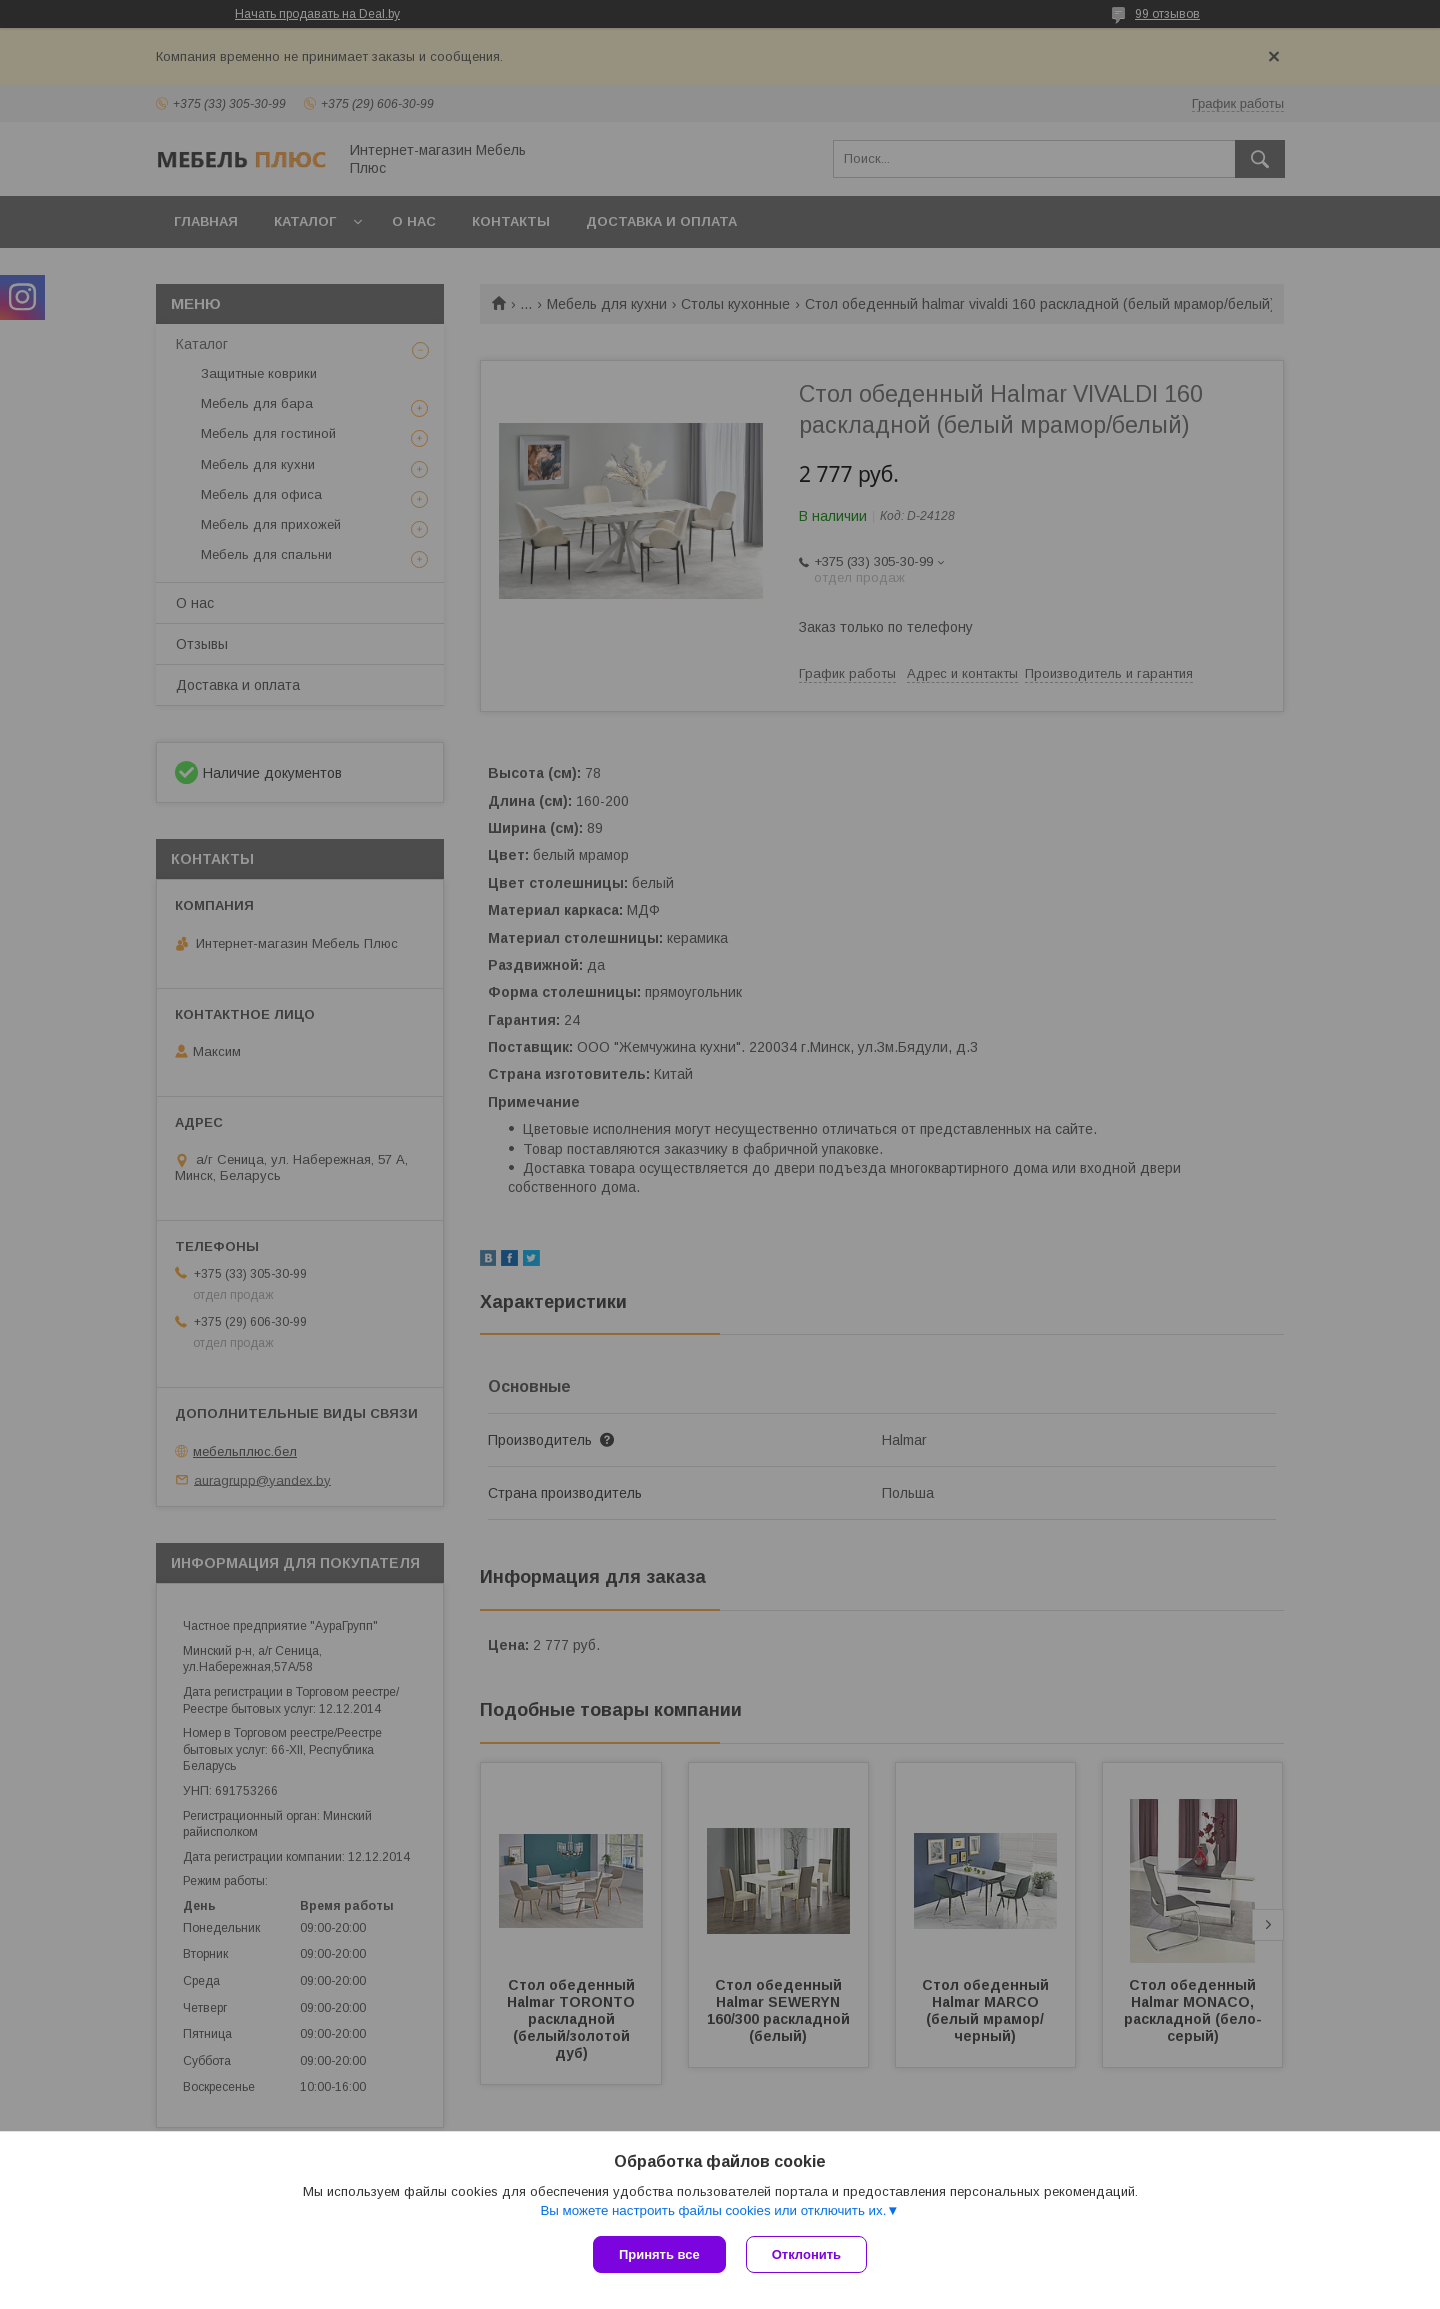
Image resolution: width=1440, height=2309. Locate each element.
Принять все (659, 2254)
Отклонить (806, 2254)
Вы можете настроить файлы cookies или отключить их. (713, 2210)
